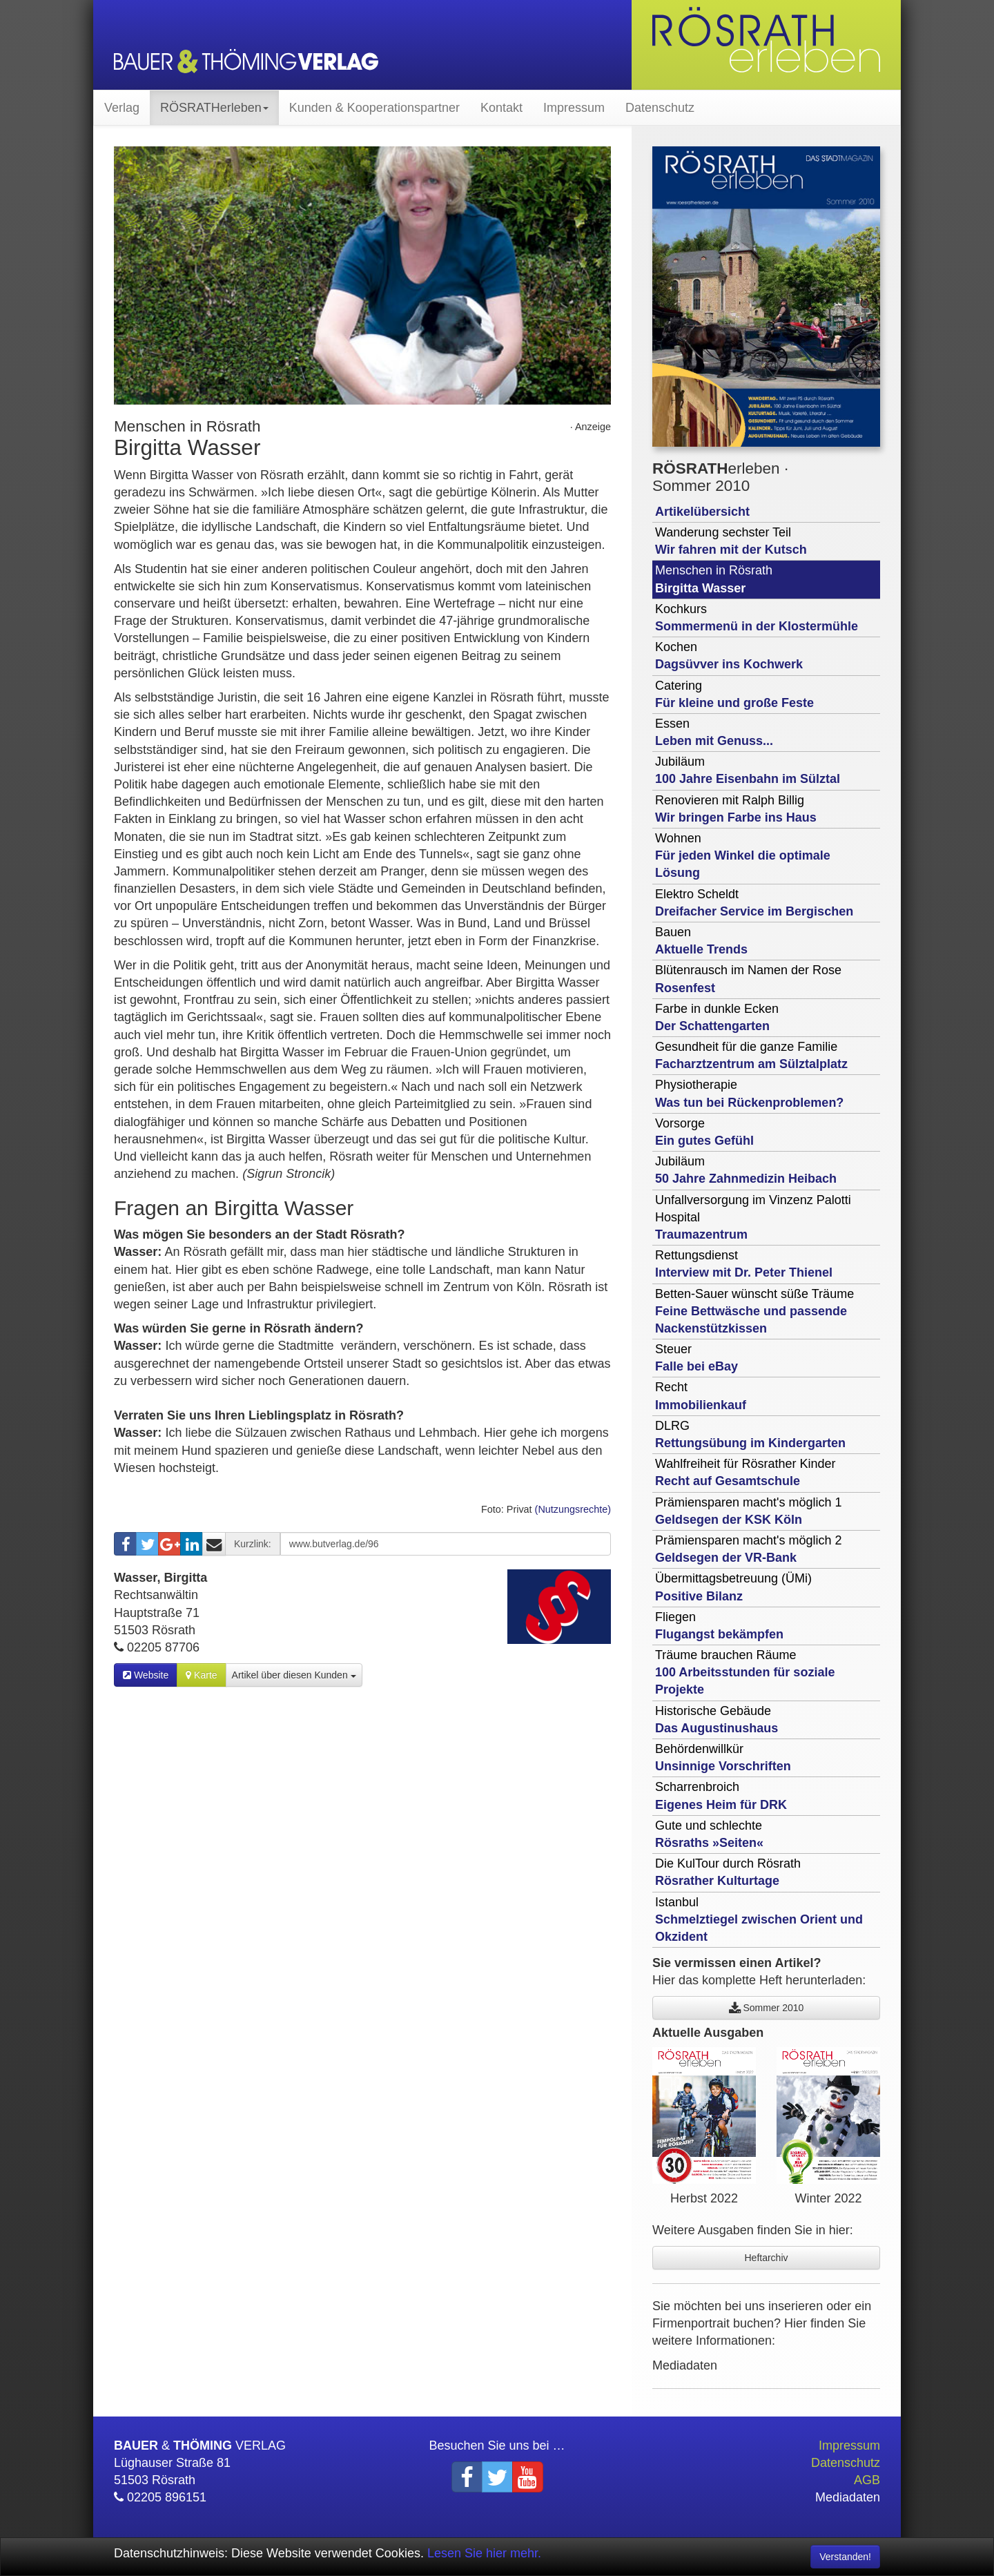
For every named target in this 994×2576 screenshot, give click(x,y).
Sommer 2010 (766, 2007)
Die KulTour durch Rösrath (728, 1872)
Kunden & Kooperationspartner (374, 108)
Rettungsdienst (743, 1263)
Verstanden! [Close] (845, 2556)
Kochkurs (756, 617)
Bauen (701, 940)
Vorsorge (704, 1131)
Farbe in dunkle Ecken (717, 1017)
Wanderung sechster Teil (731, 540)
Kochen (729, 655)
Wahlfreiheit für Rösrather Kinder (745, 1472)
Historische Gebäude (716, 1719)
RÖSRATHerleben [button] (214, 108)
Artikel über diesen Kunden (294, 1675)
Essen (714, 732)
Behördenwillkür (723, 1757)
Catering (734, 694)
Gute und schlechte (709, 1834)
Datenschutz (659, 108)
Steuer (696, 1357)
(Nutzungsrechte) (573, 1509)
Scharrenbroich (721, 1795)
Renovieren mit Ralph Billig (736, 808)
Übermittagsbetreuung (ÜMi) (733, 1586)
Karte (201, 1675)
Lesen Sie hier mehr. (484, 2553)
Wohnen (742, 855)
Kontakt (501, 108)
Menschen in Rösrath (713, 578)
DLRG (750, 1434)
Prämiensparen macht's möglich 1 (748, 1511)
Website (145, 1675)
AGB (867, 2480)
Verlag (121, 108)
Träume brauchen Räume (745, 1672)
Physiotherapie (749, 1093)
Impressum (574, 108)
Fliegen (719, 1625)
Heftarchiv (766, 2257)
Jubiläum (747, 770)
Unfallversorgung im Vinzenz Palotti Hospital (753, 1217)
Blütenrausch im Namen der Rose (748, 978)
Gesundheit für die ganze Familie (751, 1055)
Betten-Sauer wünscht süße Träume (754, 1311)
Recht (700, 1395)
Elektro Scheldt (754, 902)
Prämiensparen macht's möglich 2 (748, 1549)
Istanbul (759, 1919)
